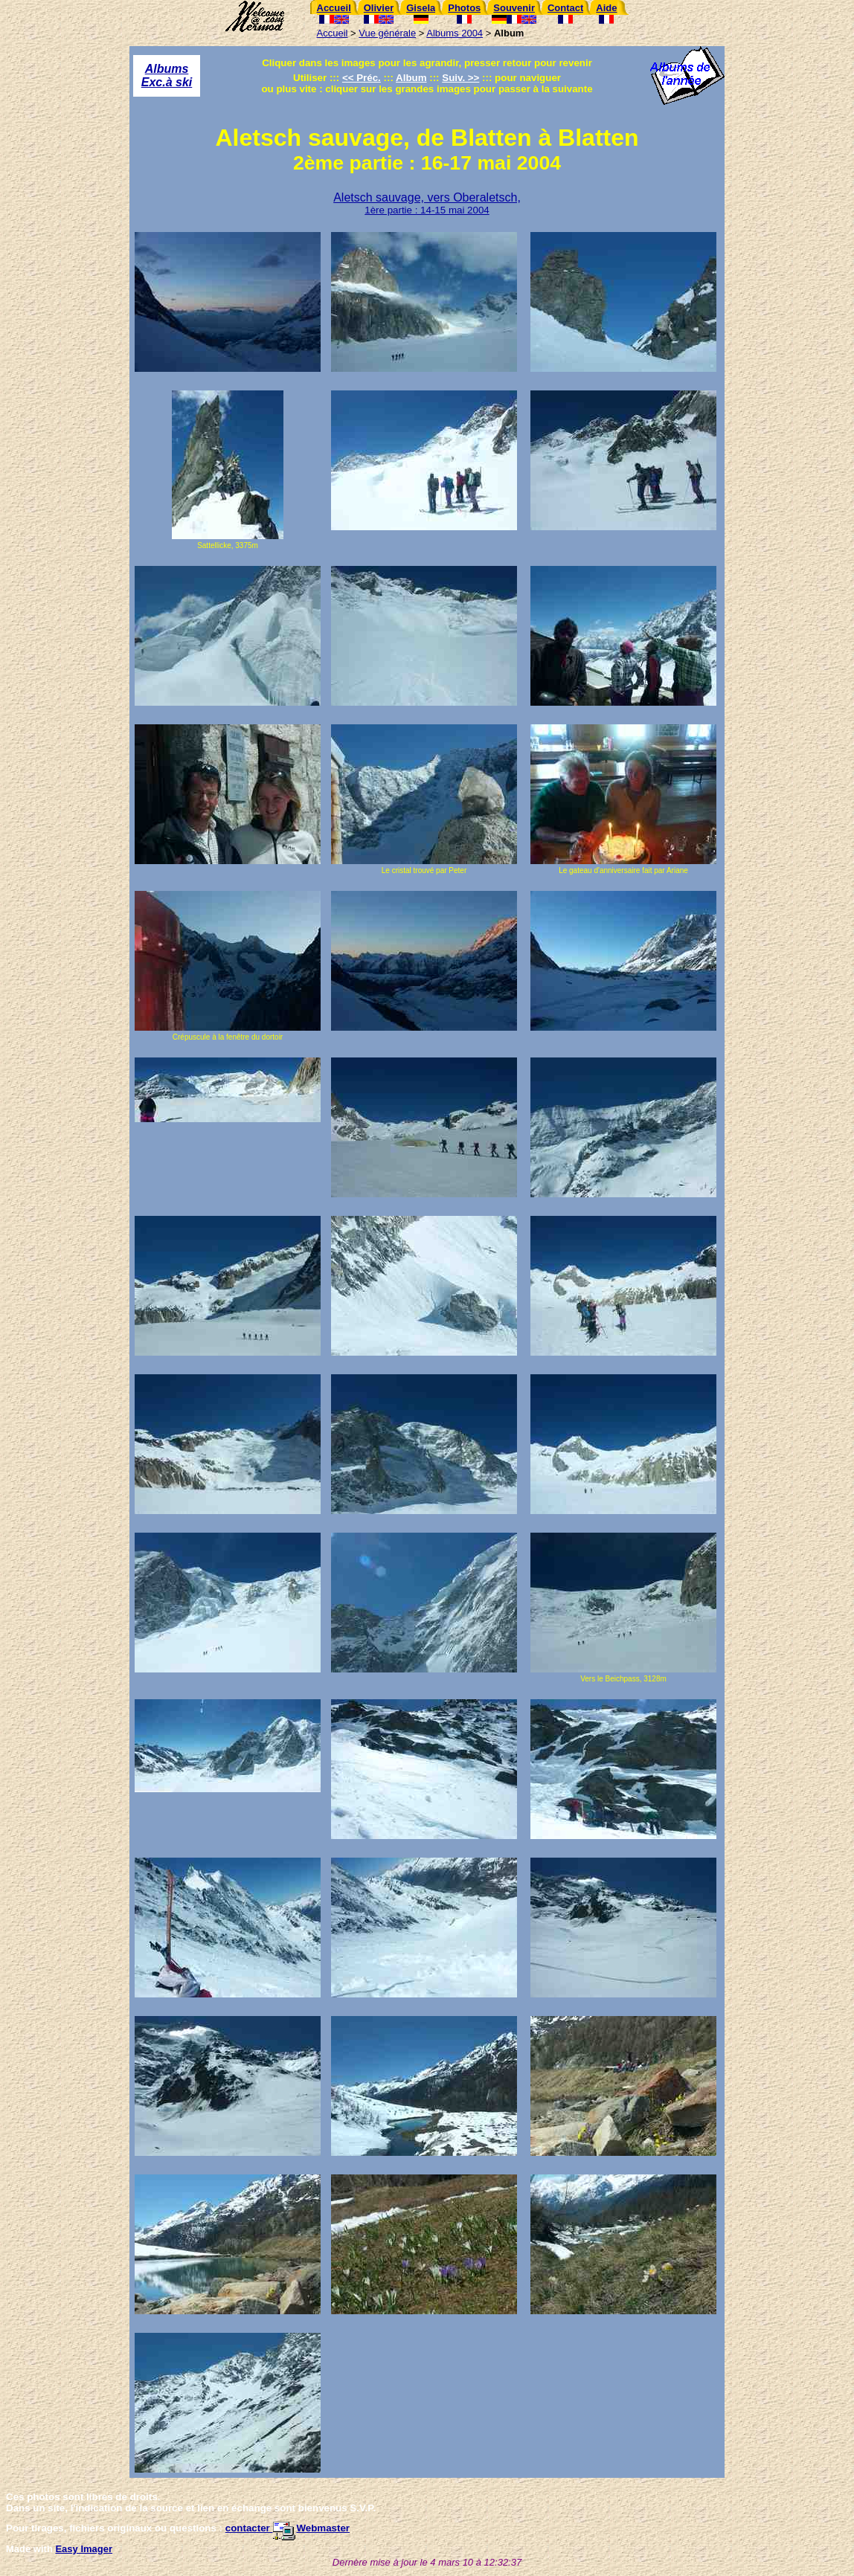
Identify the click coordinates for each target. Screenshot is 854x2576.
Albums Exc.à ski (167, 75)
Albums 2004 (454, 33)
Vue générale (387, 33)
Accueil (332, 33)
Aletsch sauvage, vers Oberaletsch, (427, 203)
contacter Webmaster (287, 2528)
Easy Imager (83, 2548)
